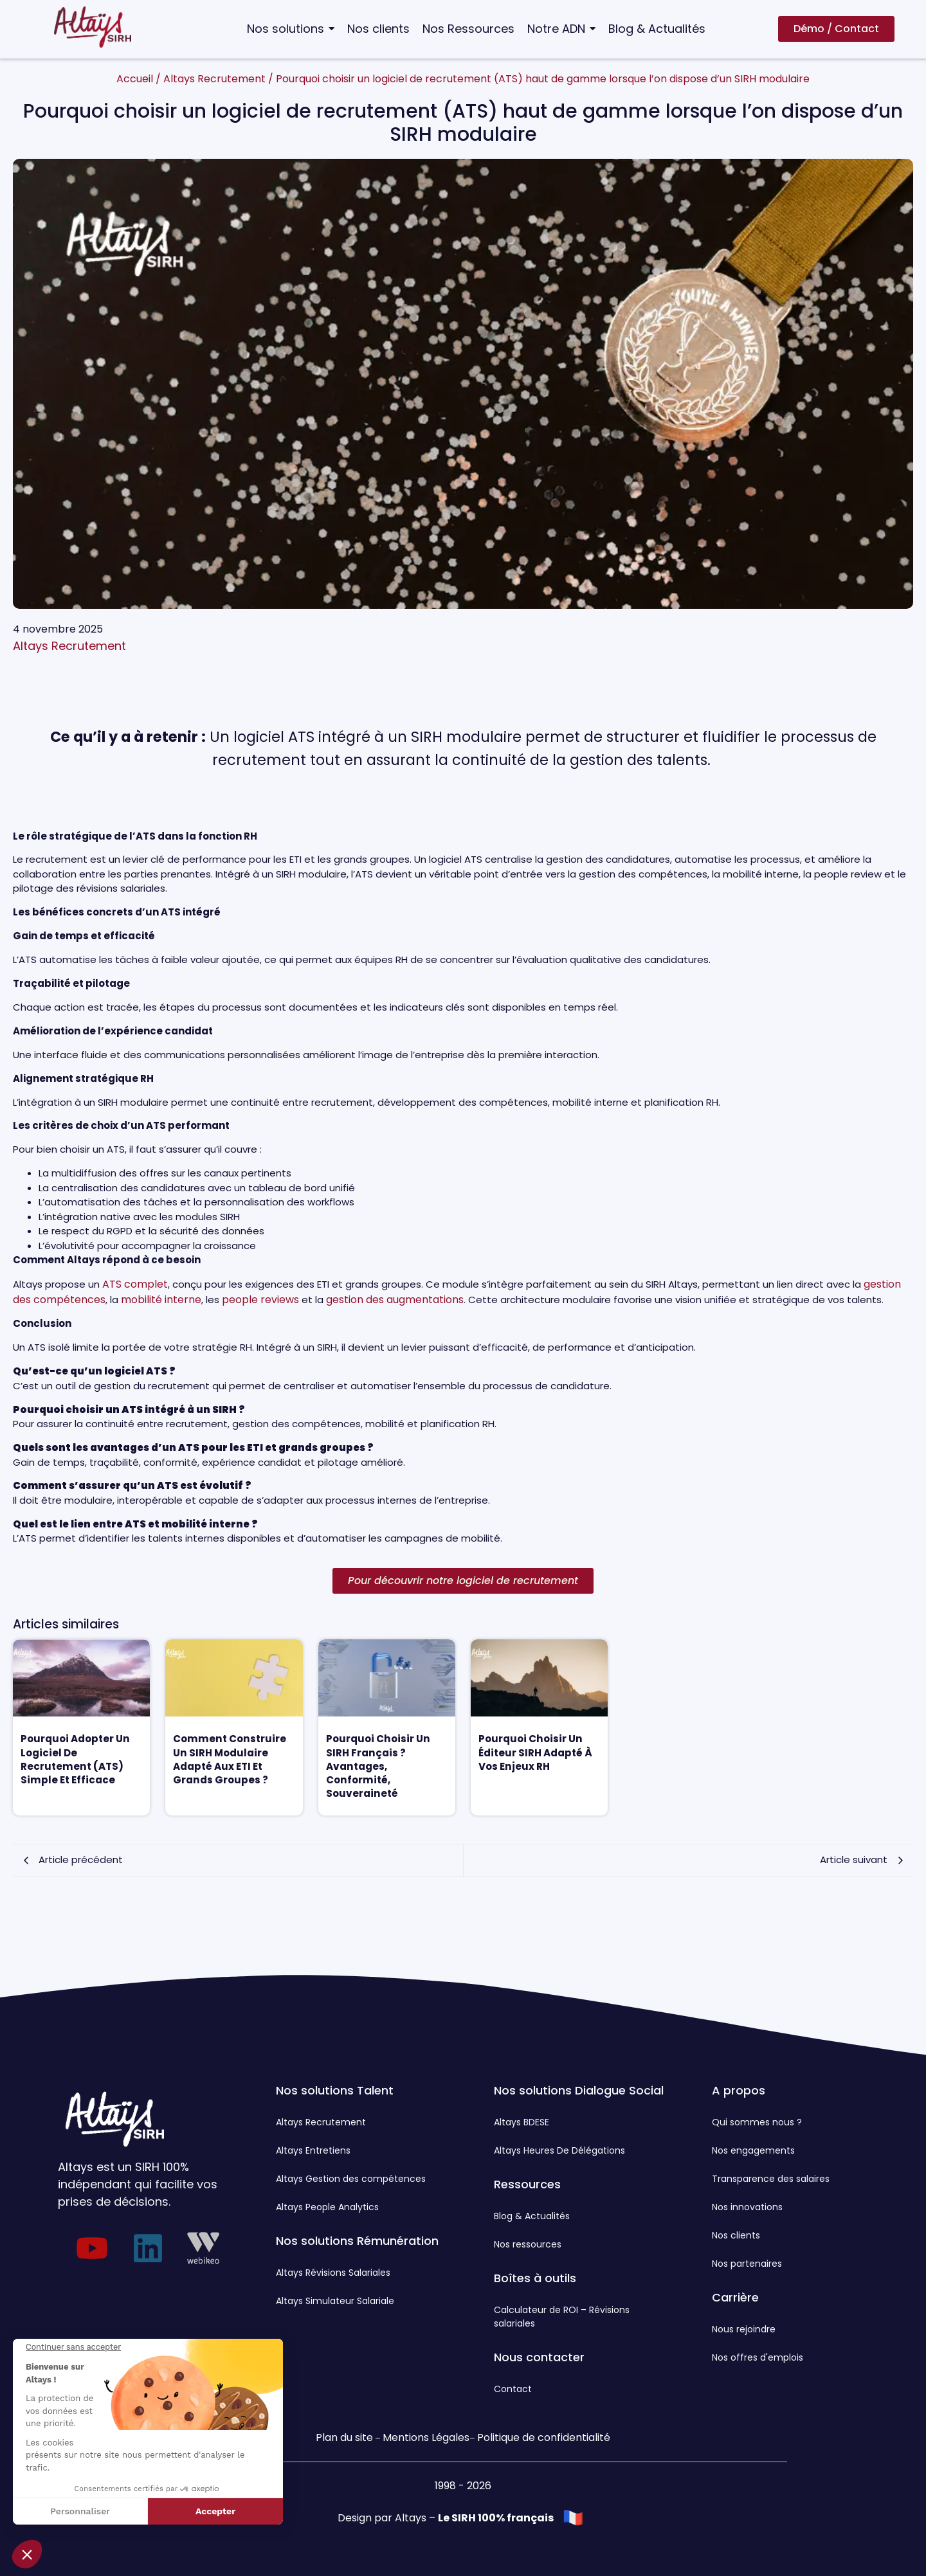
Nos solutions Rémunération (357, 2241)
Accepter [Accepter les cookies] (215, 2511)
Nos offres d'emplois (757, 2357)
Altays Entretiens (313, 2150)
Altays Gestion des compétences (351, 2178)
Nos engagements (753, 2150)
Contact (513, 2388)
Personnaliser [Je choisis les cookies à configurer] (80, 2511)
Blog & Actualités (532, 2216)
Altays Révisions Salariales (333, 2272)
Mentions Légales (426, 2437)
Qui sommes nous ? (757, 2122)
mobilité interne (161, 1299)
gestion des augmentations (395, 1299)
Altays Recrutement (214, 78)
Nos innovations (747, 2207)
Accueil (134, 78)
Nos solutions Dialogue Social (579, 2090)
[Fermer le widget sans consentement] (73, 2347)
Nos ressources (527, 2244)
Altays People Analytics (327, 2207)
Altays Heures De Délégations (559, 2150)
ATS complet (135, 1284)
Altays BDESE (521, 2122)
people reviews (260, 1299)
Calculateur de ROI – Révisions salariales (562, 2316)
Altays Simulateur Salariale (335, 2300)
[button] (27, 2554)
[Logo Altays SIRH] (92, 27)
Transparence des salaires (771, 2178)
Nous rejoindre (744, 2329)
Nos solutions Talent (335, 2090)
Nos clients (736, 2235)
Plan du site (344, 2437)
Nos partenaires (747, 2263)
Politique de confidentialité (543, 2437)
